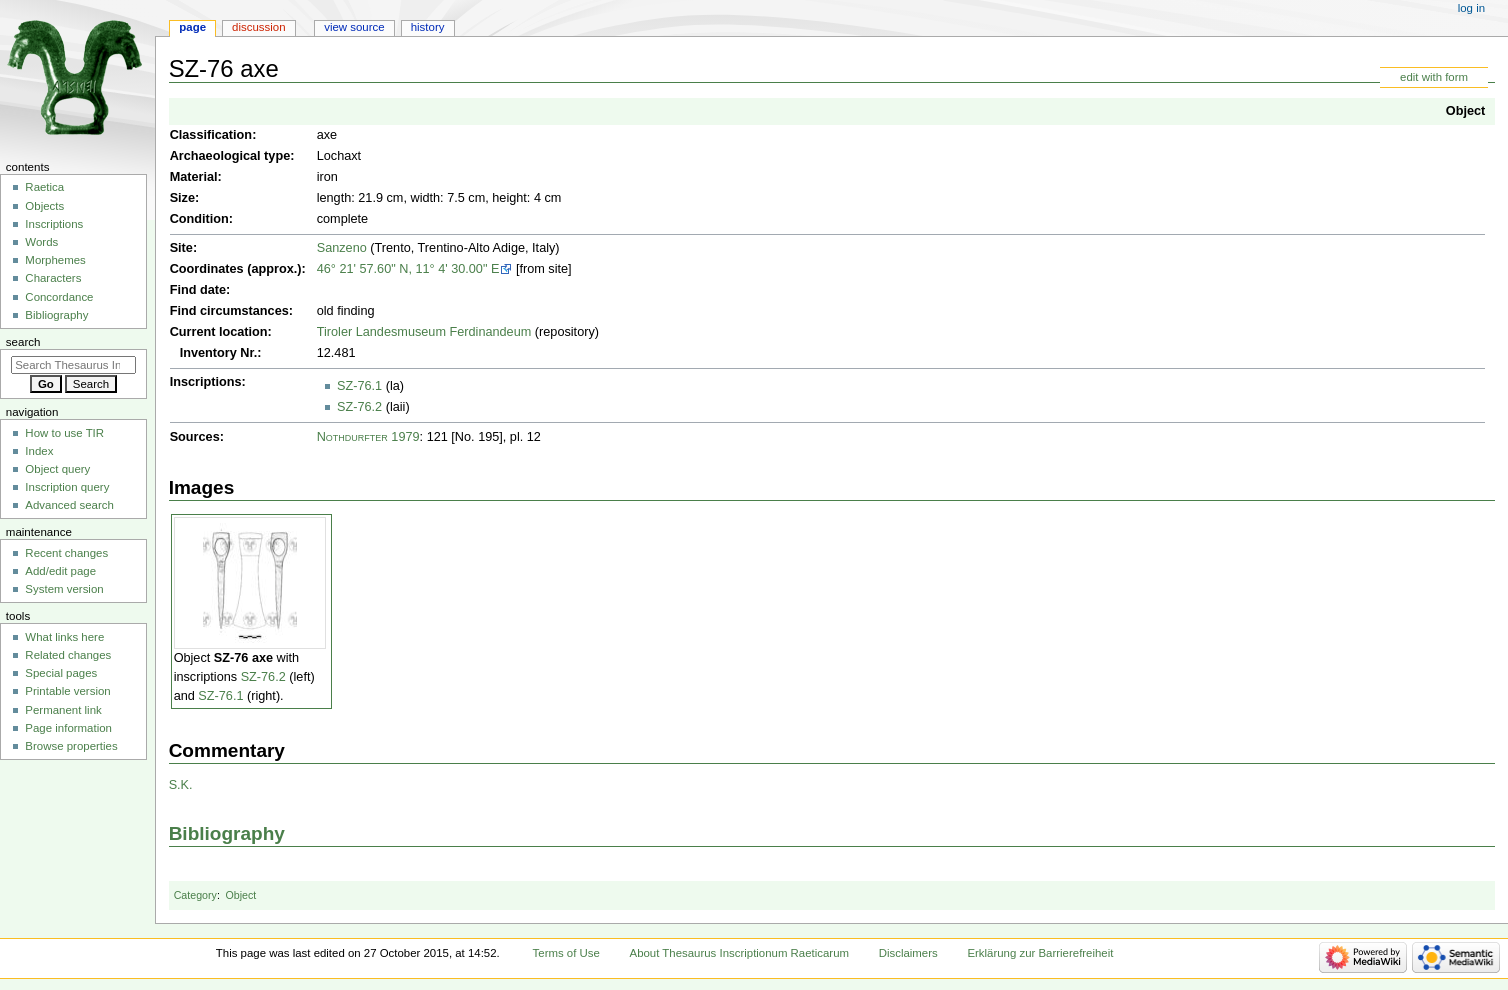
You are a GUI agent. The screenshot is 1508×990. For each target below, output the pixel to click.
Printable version (67, 691)
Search (23, 342)
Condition (199, 219)
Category (195, 895)
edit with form (1434, 77)
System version (64, 589)
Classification (211, 135)
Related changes (68, 655)
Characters (53, 278)
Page (192, 27)
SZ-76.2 (359, 407)
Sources (195, 437)
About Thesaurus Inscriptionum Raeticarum (739, 953)
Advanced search (69, 505)
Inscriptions (206, 382)
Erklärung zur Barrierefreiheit (1040, 953)
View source (354, 27)
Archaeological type (230, 156)
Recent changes (66, 553)
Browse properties (71, 746)
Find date (198, 290)
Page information (68, 728)
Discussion (258, 27)
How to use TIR (64, 433)
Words (41, 242)
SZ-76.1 (359, 386)
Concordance (59, 297)
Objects (44, 206)
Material (194, 177)
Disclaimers (908, 953)
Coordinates (207, 269)
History (428, 27)
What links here (64, 637)
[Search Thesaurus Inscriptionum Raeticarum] (73, 365)
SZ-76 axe (243, 658)
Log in (1471, 8)
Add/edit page (60, 571)
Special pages (61, 673)
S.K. (181, 785)
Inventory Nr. (219, 353)
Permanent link (63, 710)
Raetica (44, 187)
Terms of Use (566, 953)
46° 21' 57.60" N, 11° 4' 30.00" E (408, 269)
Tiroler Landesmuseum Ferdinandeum (424, 332)
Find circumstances (229, 311)
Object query (57, 469)
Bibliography (227, 833)
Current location (219, 332)
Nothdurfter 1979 (368, 437)
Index (39, 451)
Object (1465, 111)
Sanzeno (342, 248)
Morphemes (55, 260)
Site (181, 248)
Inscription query (67, 487)
